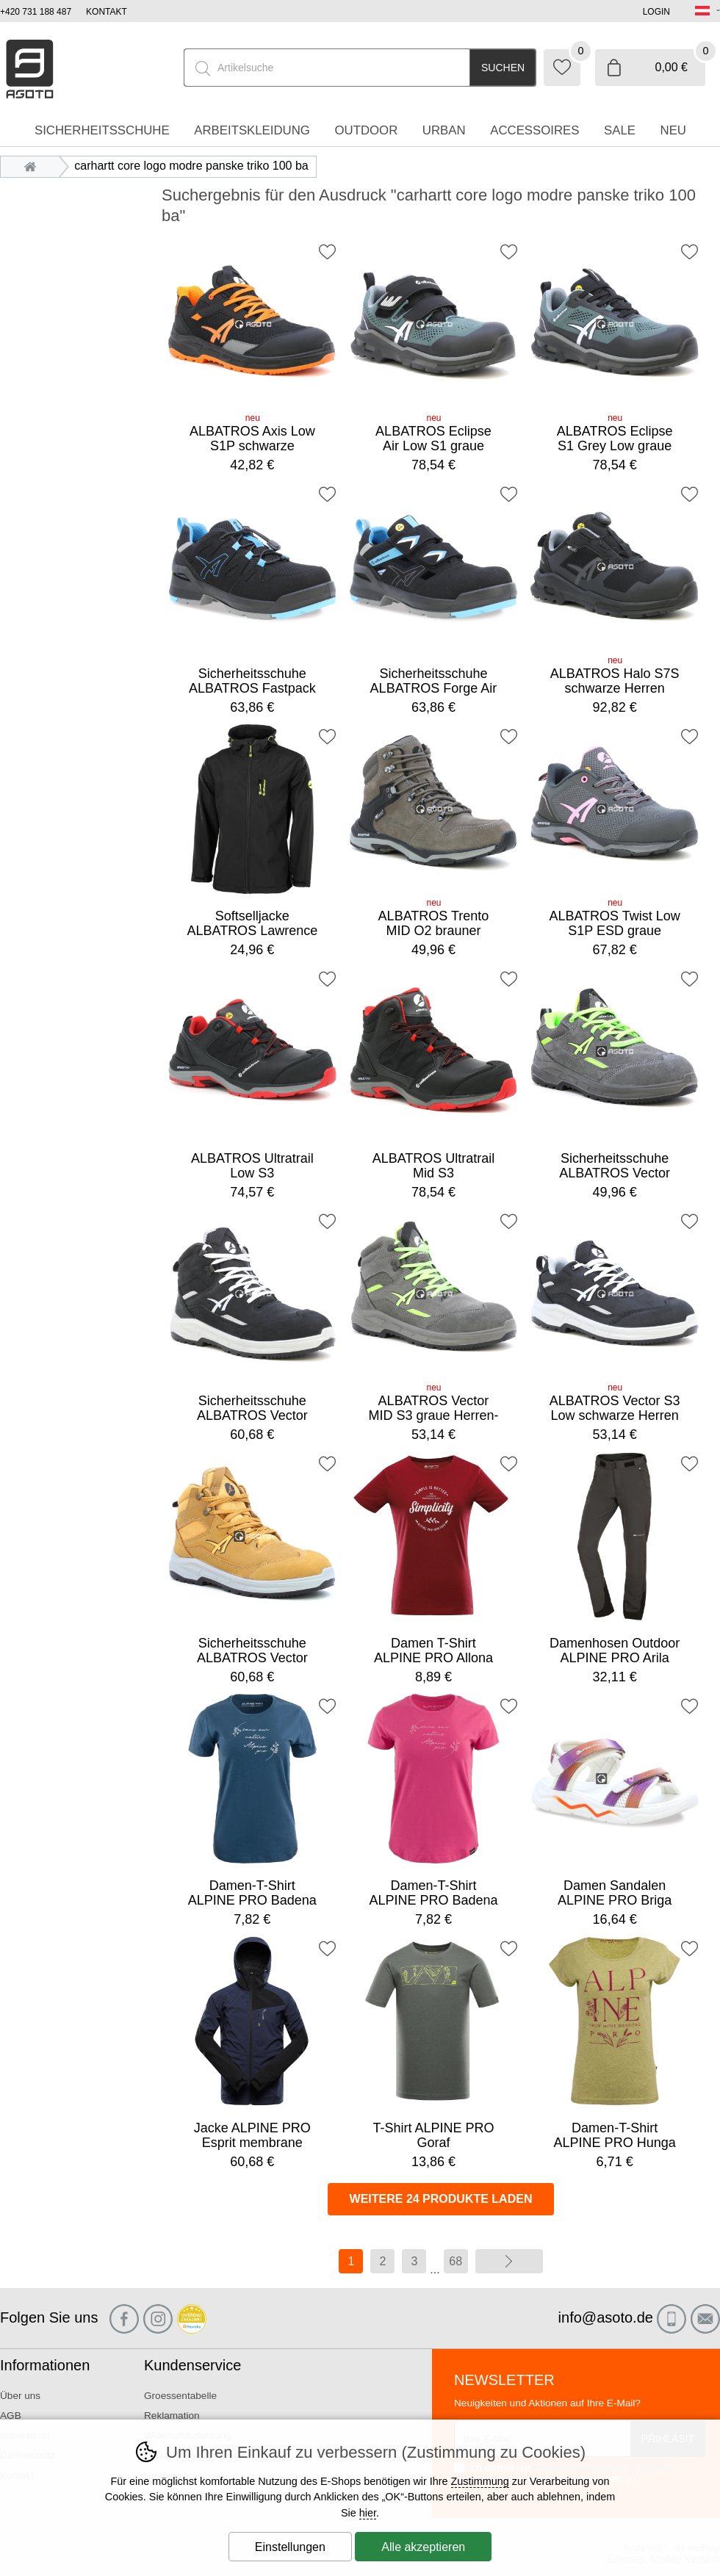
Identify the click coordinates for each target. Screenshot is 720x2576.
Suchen (503, 67)
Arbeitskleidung (252, 130)
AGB (10, 2415)
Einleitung (34, 165)
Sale (620, 130)
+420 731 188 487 (35, 12)
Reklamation (172, 2415)
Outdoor (365, 130)
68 (455, 2261)
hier (367, 2513)
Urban (444, 130)
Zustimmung (480, 2481)
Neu (673, 130)
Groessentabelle (180, 2395)
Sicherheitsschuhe (102, 130)
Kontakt (106, 12)
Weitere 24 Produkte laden (441, 2199)
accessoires (534, 130)
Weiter (509, 2261)
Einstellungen (290, 2547)
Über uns (20, 2395)
